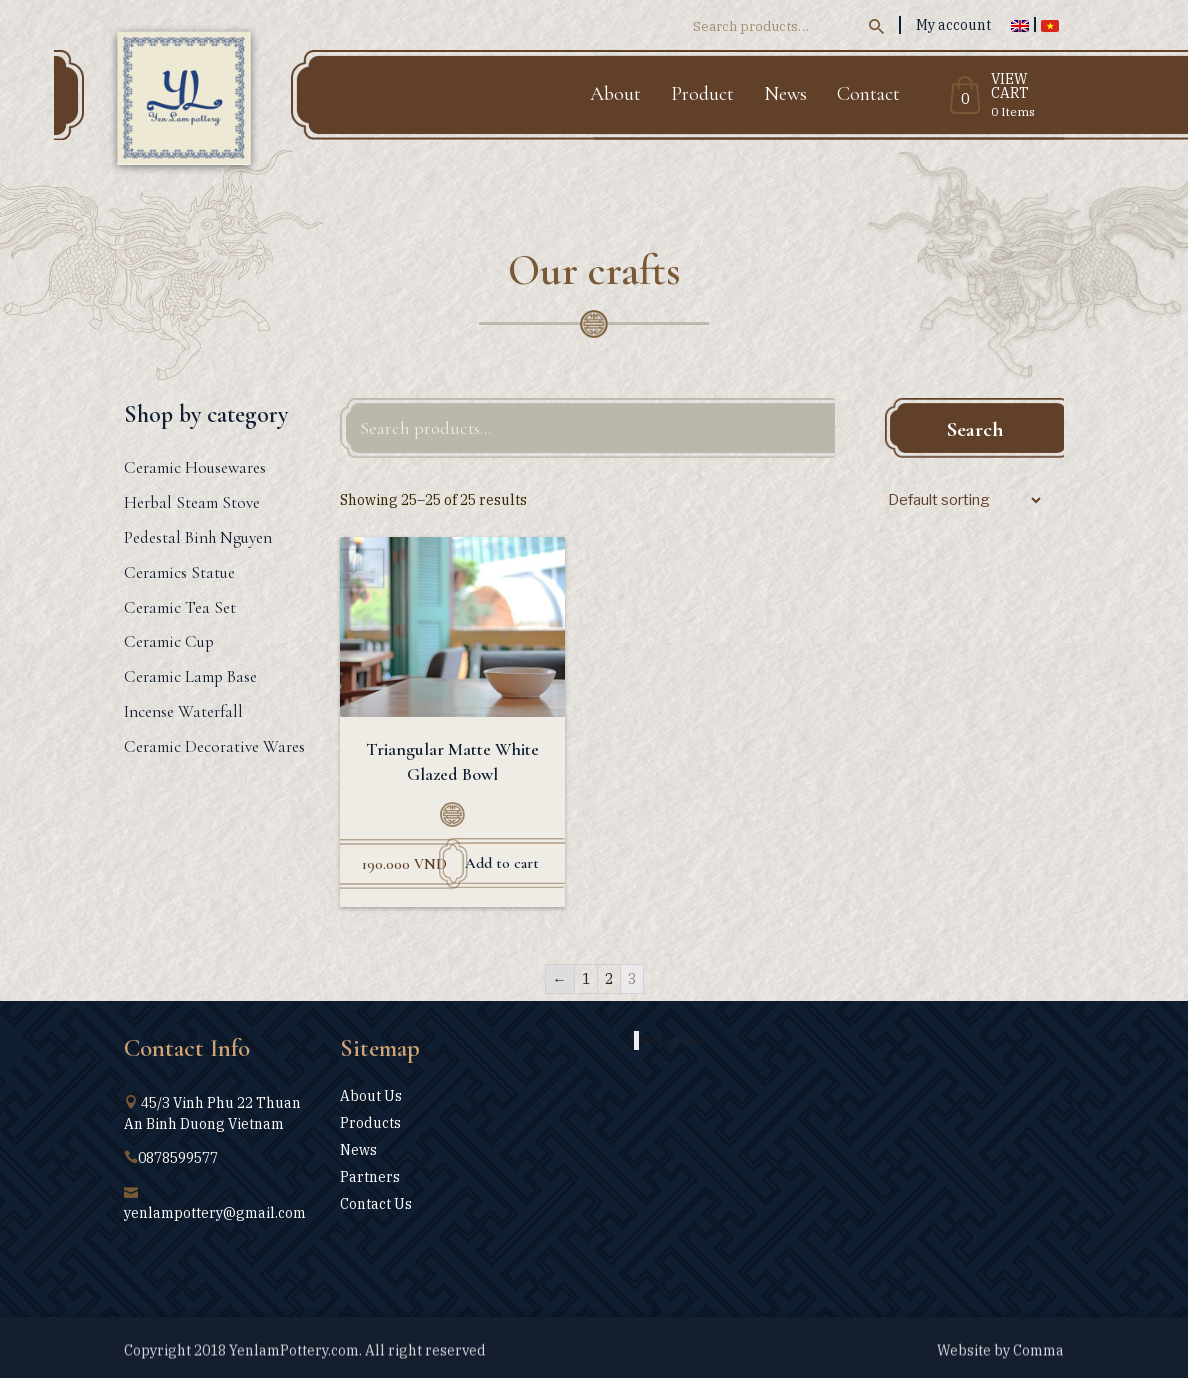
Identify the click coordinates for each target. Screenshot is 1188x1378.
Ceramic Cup (169, 641)
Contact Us (376, 1204)
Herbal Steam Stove (192, 502)
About (615, 94)
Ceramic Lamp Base (190, 676)
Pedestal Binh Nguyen (198, 537)
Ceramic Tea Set (180, 607)
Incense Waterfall (183, 711)
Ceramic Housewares (195, 467)
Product (702, 94)
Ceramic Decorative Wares (214, 746)
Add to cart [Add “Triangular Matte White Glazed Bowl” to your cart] (502, 863)
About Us (371, 1096)
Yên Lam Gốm (671, 1040)
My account (953, 25)
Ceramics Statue (179, 572)
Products (370, 1123)
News (785, 94)
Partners (370, 1177)
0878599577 (178, 1158)
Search (975, 429)
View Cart (1010, 87)
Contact (868, 94)
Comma (1038, 1358)
